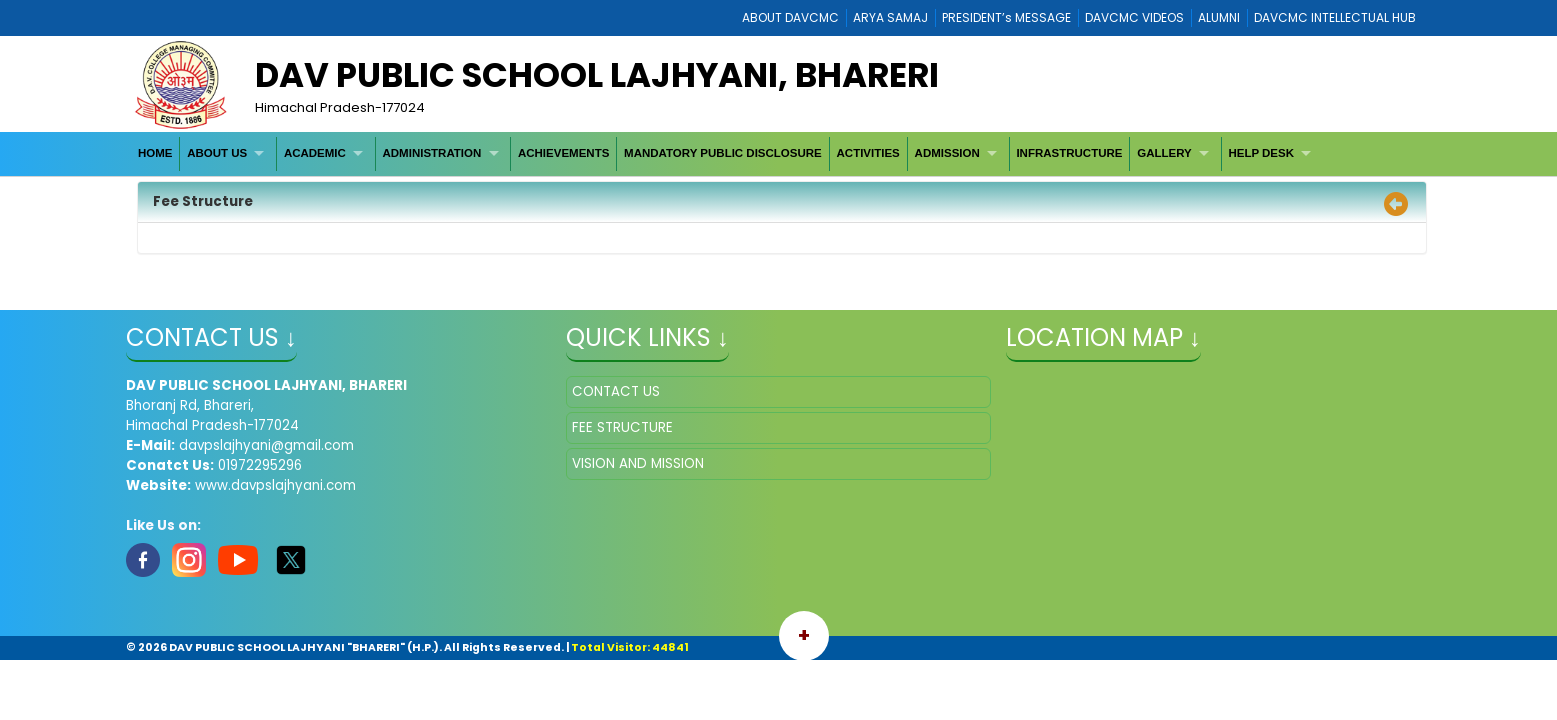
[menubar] (727, 153)
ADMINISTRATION (432, 153)
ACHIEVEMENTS (563, 153)
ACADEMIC (315, 153)
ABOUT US (217, 153)
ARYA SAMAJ (890, 17)
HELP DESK (1261, 153)
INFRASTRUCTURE (1069, 153)
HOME (155, 153)
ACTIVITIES (868, 153)
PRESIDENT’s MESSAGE (1006, 17)
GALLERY (1164, 153)
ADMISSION (947, 153)
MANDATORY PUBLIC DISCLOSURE (723, 153)
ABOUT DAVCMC (790, 17)
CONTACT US (616, 391)
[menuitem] (155, 153)
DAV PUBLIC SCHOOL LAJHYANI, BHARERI (597, 75)
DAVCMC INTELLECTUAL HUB (1335, 17)
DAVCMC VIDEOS (1134, 17)
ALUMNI (1219, 17)
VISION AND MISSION (638, 463)
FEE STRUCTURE (622, 427)
